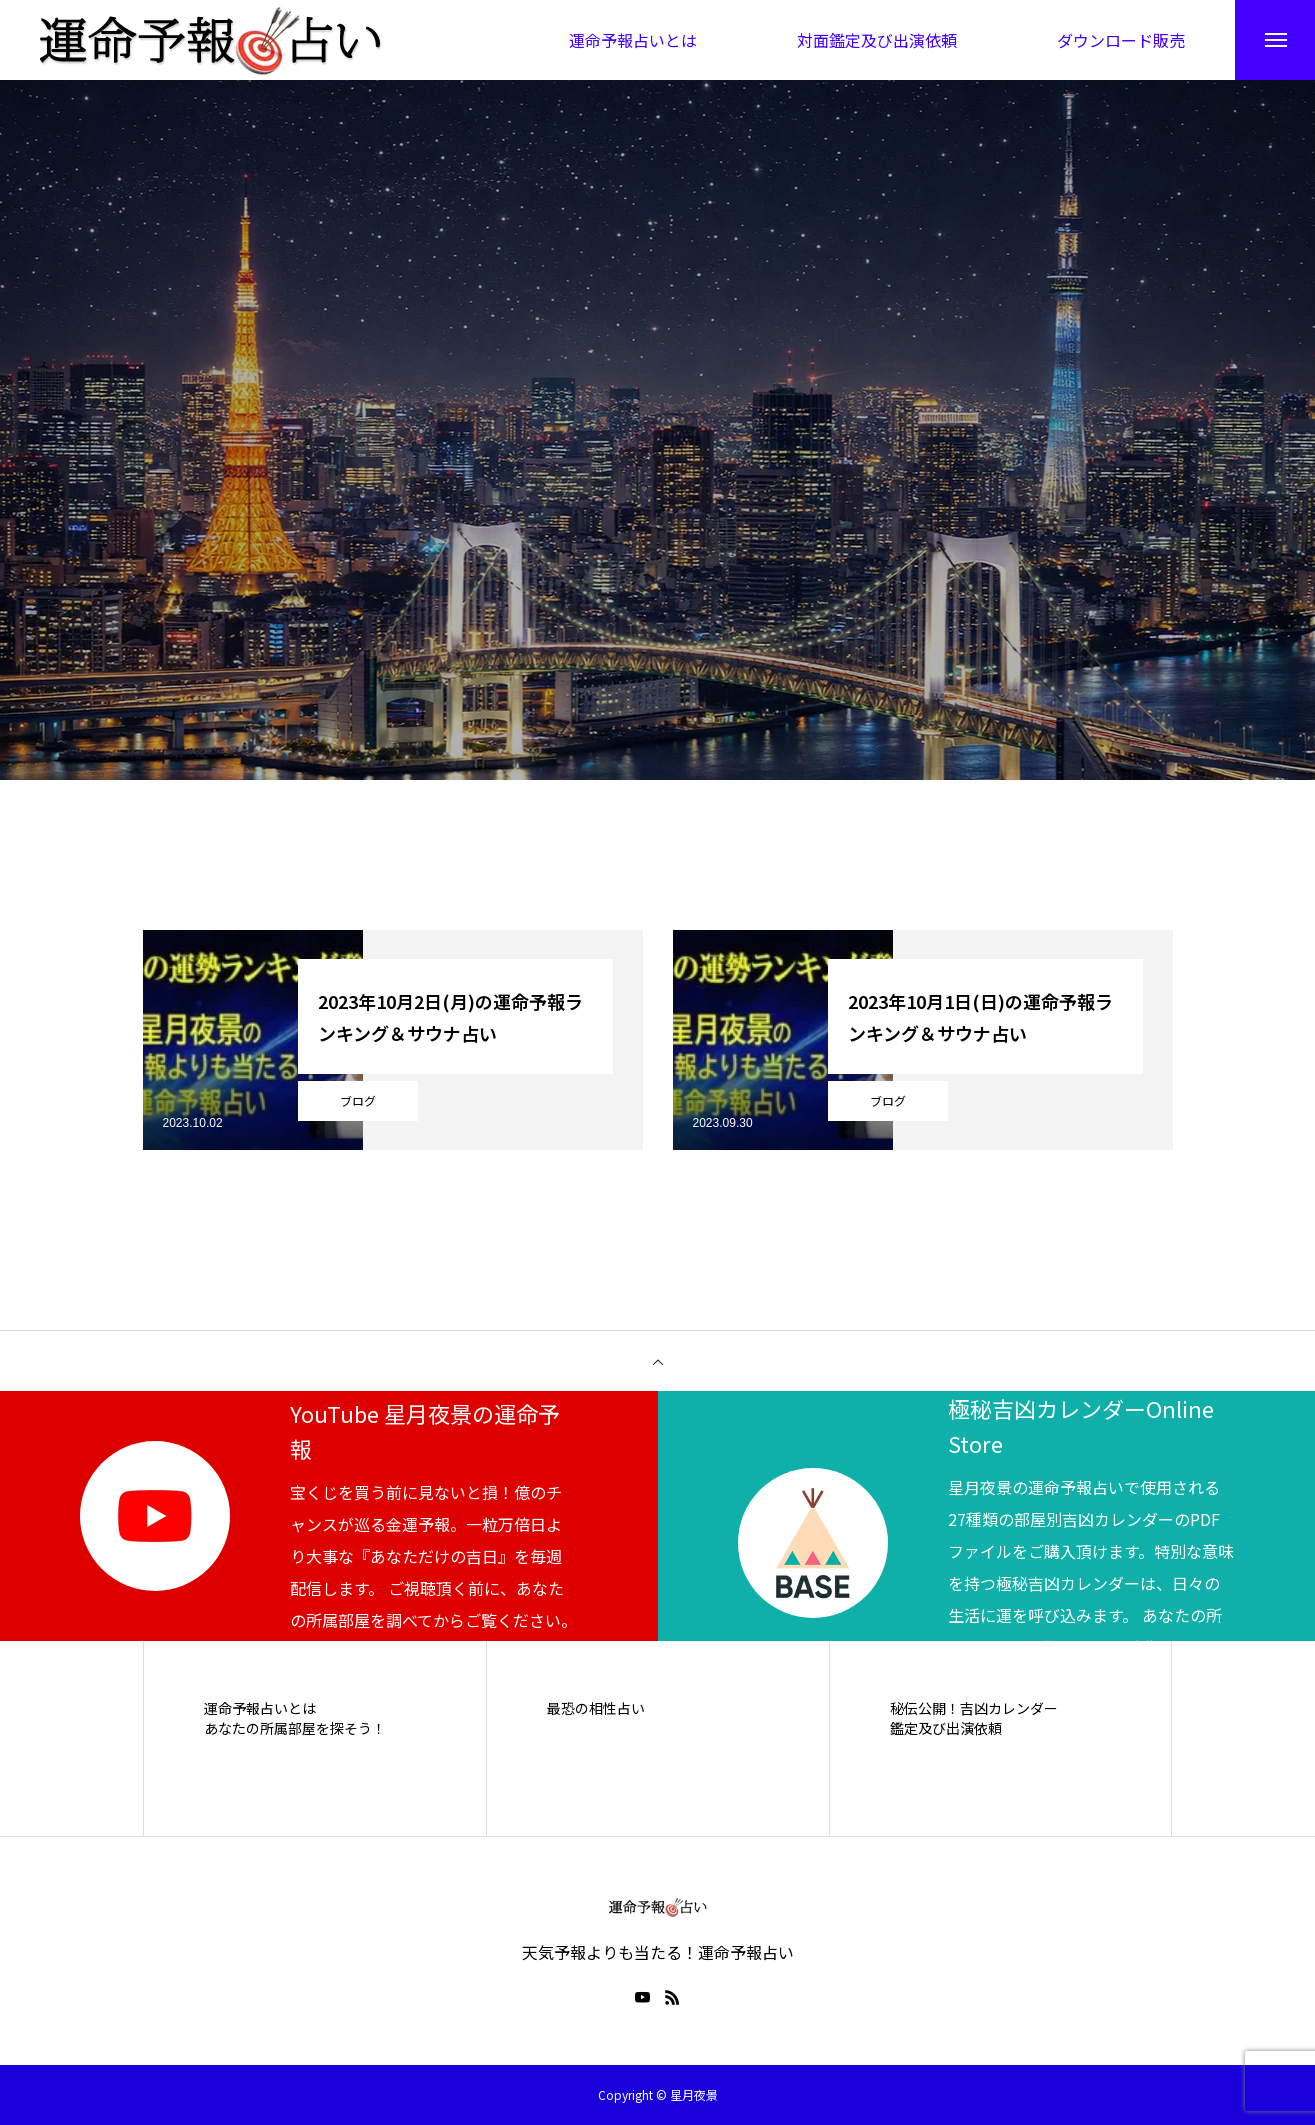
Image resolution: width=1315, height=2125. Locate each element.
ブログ (358, 1100)
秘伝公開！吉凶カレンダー (974, 1708)
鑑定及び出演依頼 (946, 1728)
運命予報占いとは (260, 1708)
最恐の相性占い (596, 1708)
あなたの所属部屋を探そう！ (295, 1728)
